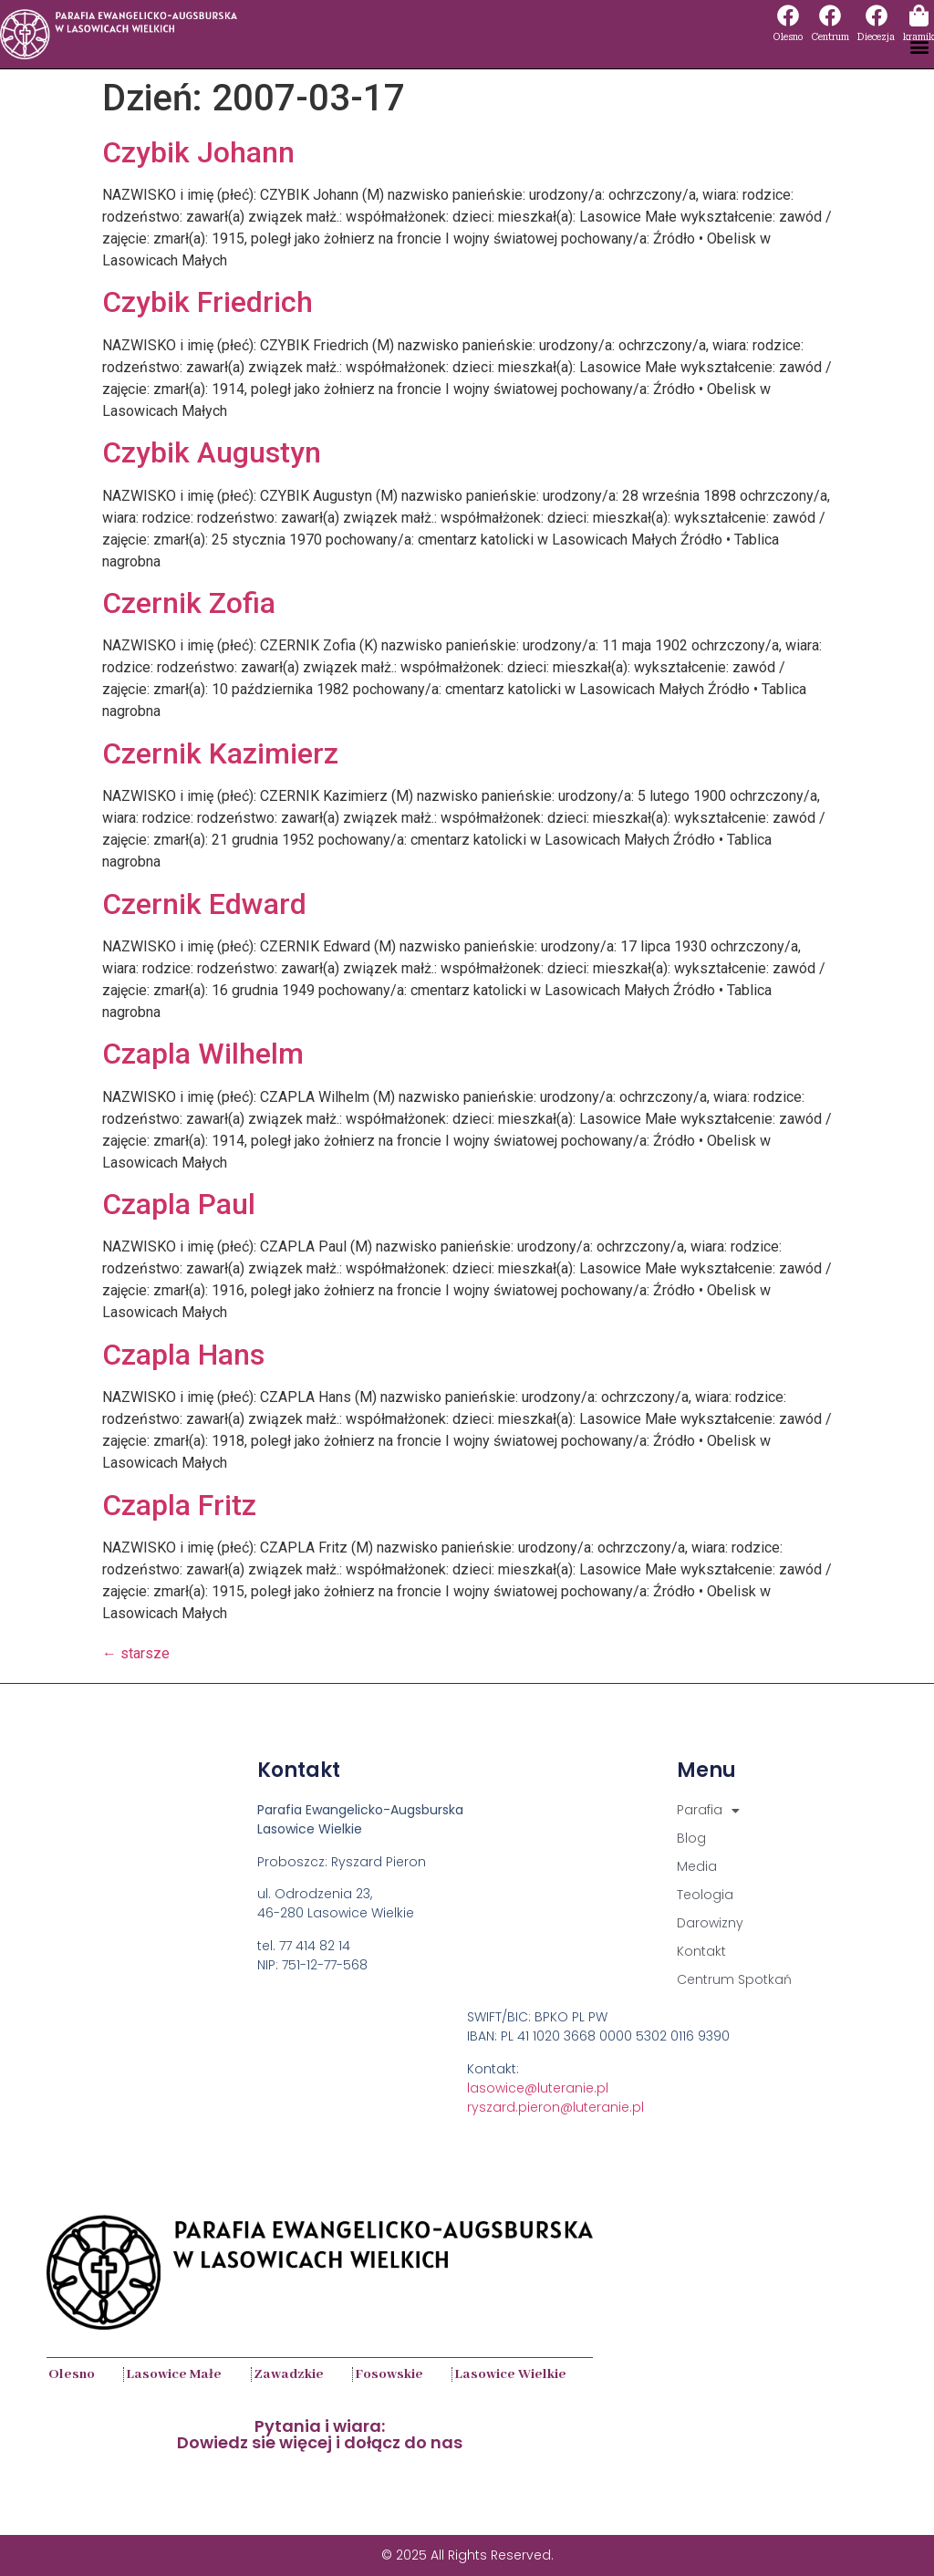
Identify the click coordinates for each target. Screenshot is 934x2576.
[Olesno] (788, 15)
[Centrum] (830, 15)
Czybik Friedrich (207, 302)
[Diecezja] (876, 15)
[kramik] (918, 15)
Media (697, 1866)
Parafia (708, 1810)
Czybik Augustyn (211, 452)
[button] (919, 47)
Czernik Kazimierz (220, 753)
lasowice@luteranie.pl (537, 2088)
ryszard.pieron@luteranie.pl (555, 2107)
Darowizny (710, 1923)
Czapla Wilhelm (203, 1053)
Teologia (705, 1894)
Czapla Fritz (179, 1505)
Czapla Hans (183, 1354)
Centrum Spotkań (734, 1979)
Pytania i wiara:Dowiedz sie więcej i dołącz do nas (319, 2434)
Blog (691, 1838)
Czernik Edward (204, 904)
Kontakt (701, 1951)
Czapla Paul (178, 1204)
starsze (136, 1653)
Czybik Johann (198, 152)
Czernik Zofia (188, 603)
